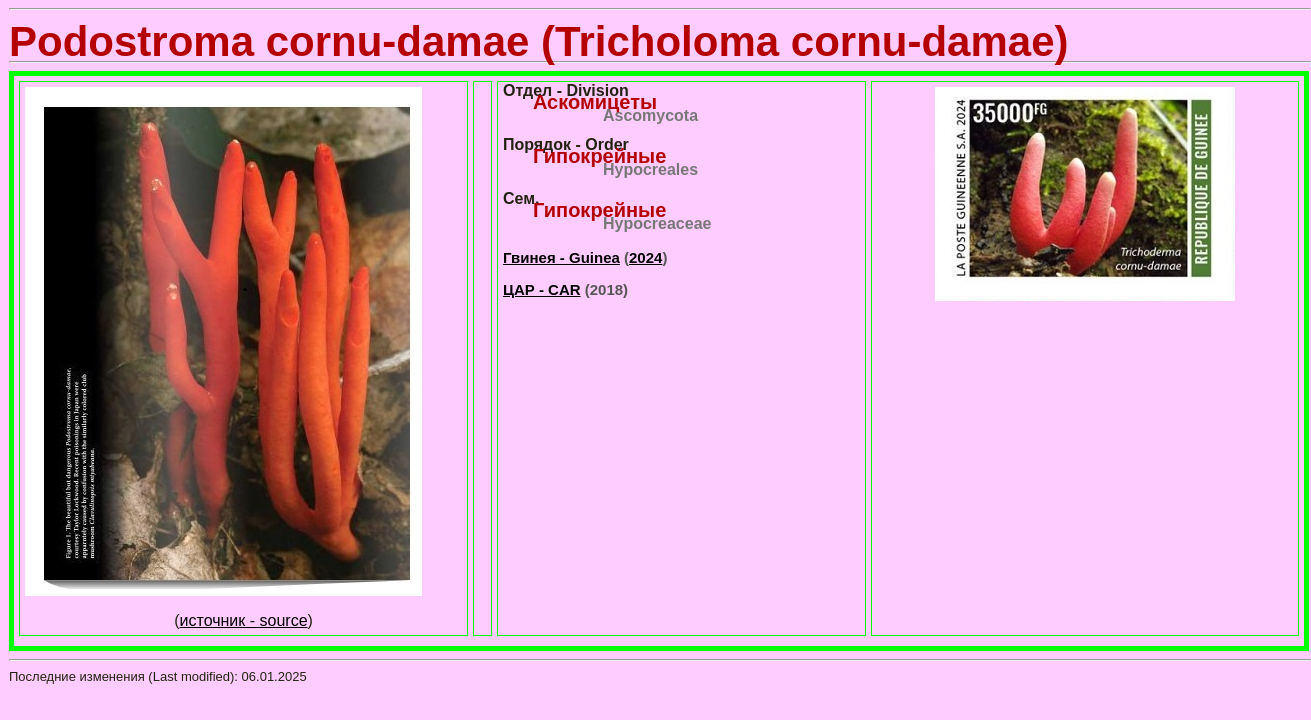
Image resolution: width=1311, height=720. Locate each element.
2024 (645, 257)
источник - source (244, 620)
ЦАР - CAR (542, 289)
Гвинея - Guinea (561, 257)
